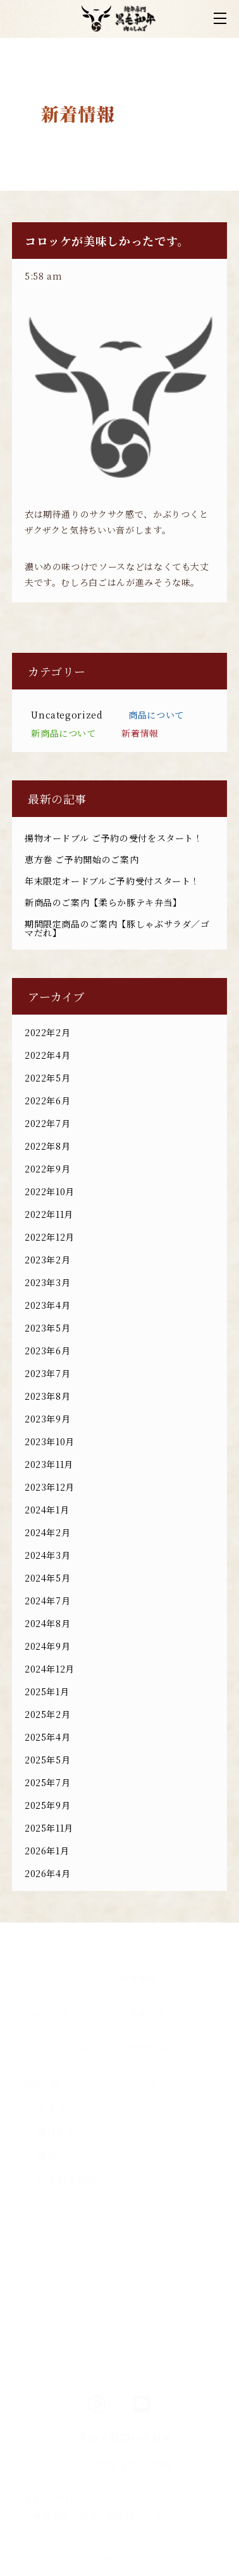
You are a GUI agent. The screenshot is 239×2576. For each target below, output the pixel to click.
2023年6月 (47, 1350)
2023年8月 (47, 1396)
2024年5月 (47, 1577)
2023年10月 (50, 1441)
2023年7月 (47, 1373)
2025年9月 (47, 1805)
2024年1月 (47, 1509)
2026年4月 (47, 1873)
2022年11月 (49, 1214)
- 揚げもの (53, 2131)
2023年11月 (49, 1464)
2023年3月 (47, 1282)
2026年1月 (47, 1850)
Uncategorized (66, 714)
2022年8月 (47, 1146)
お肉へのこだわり (61, 2048)
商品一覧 (42, 2084)
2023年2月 (47, 1259)
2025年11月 (49, 1828)
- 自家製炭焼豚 (63, 2179)
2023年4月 (47, 1305)
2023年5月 (47, 1327)
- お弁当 (48, 2107)
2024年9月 (47, 1646)
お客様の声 (143, 2013)
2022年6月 (47, 1100)
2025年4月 (47, 1737)
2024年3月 (47, 1555)
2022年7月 (47, 1123)
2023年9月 (47, 1418)
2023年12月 (50, 1487)
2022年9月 (47, 1168)
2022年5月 (47, 1077)
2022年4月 (47, 1055)
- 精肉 (43, 2155)
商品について (156, 714)
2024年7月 (47, 1600)
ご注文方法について (161, 2048)
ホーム (38, 1978)
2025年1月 (47, 1691)
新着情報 (140, 733)
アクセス (138, 2084)
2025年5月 (47, 1759)
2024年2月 (47, 1532)
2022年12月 (50, 1237)
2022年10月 (50, 1191)
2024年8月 (47, 1623)
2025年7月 (47, 1782)
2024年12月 (50, 1668)
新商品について (63, 733)
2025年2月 (47, 1714)
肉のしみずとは (56, 2013)
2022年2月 (47, 1032)
